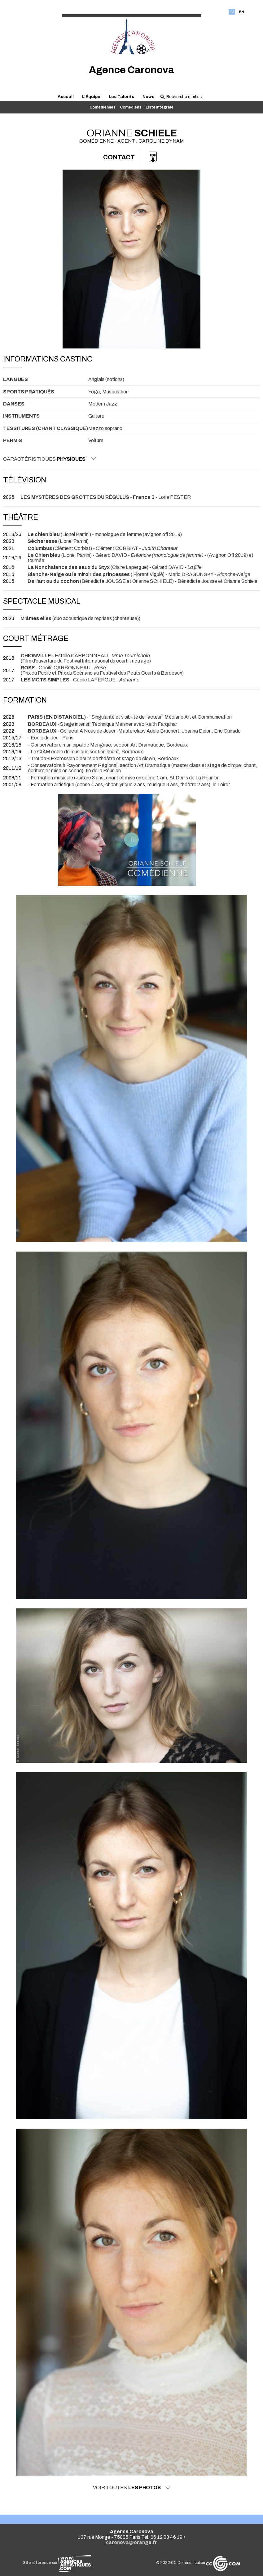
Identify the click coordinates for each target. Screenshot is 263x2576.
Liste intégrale (159, 107)
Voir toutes (131, 2487)
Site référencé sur (57, 2562)
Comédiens (130, 107)
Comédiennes (103, 107)
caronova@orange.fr (131, 2542)
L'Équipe (91, 96)
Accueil (66, 96)
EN (241, 12)
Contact (119, 157)
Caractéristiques (49, 459)
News (148, 96)
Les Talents (121, 96)
